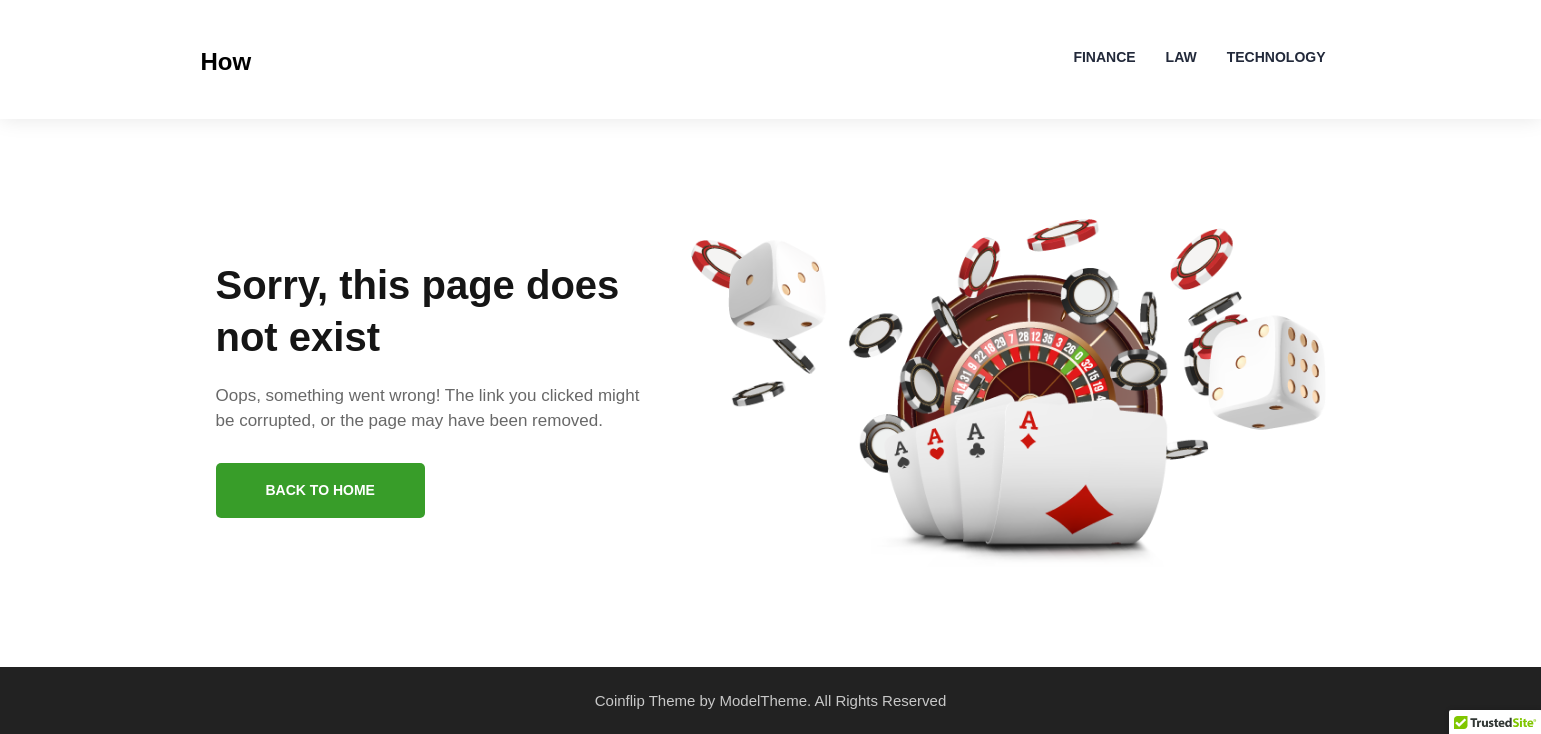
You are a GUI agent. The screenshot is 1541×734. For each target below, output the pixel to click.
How (226, 61)
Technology (1276, 57)
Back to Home (320, 490)
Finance (1104, 57)
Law (1181, 57)
